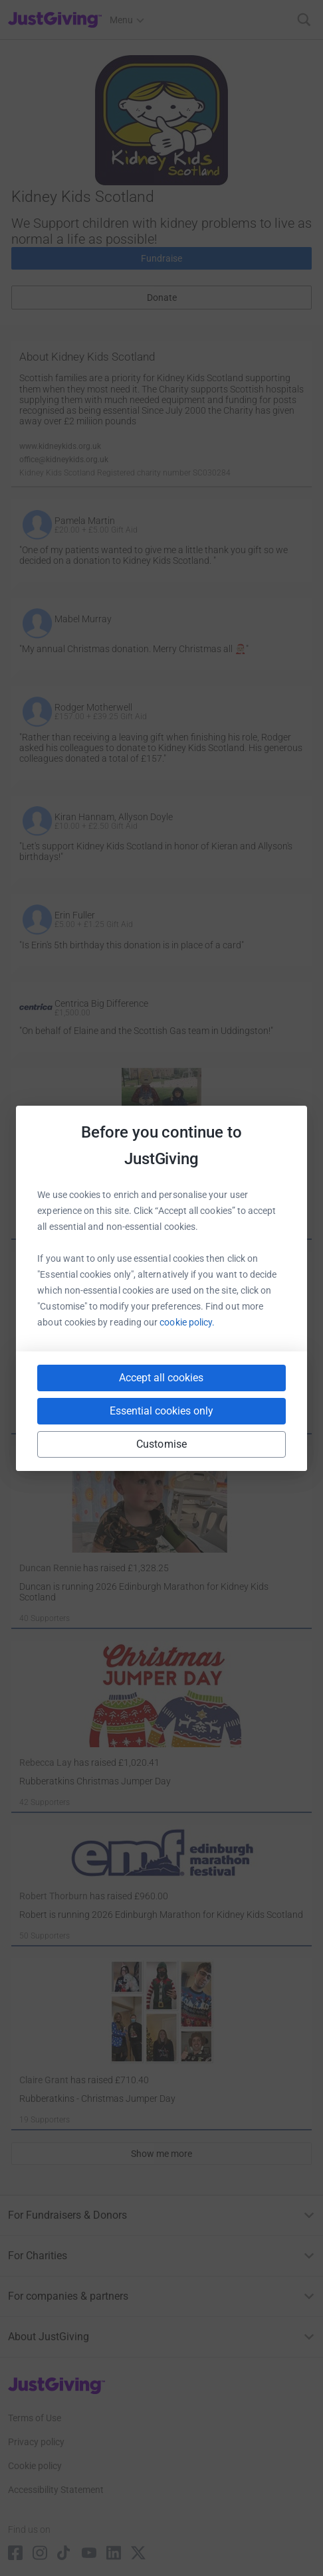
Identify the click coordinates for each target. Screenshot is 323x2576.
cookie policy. (187, 1322)
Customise (161, 1444)
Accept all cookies (161, 1377)
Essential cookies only (161, 1411)
